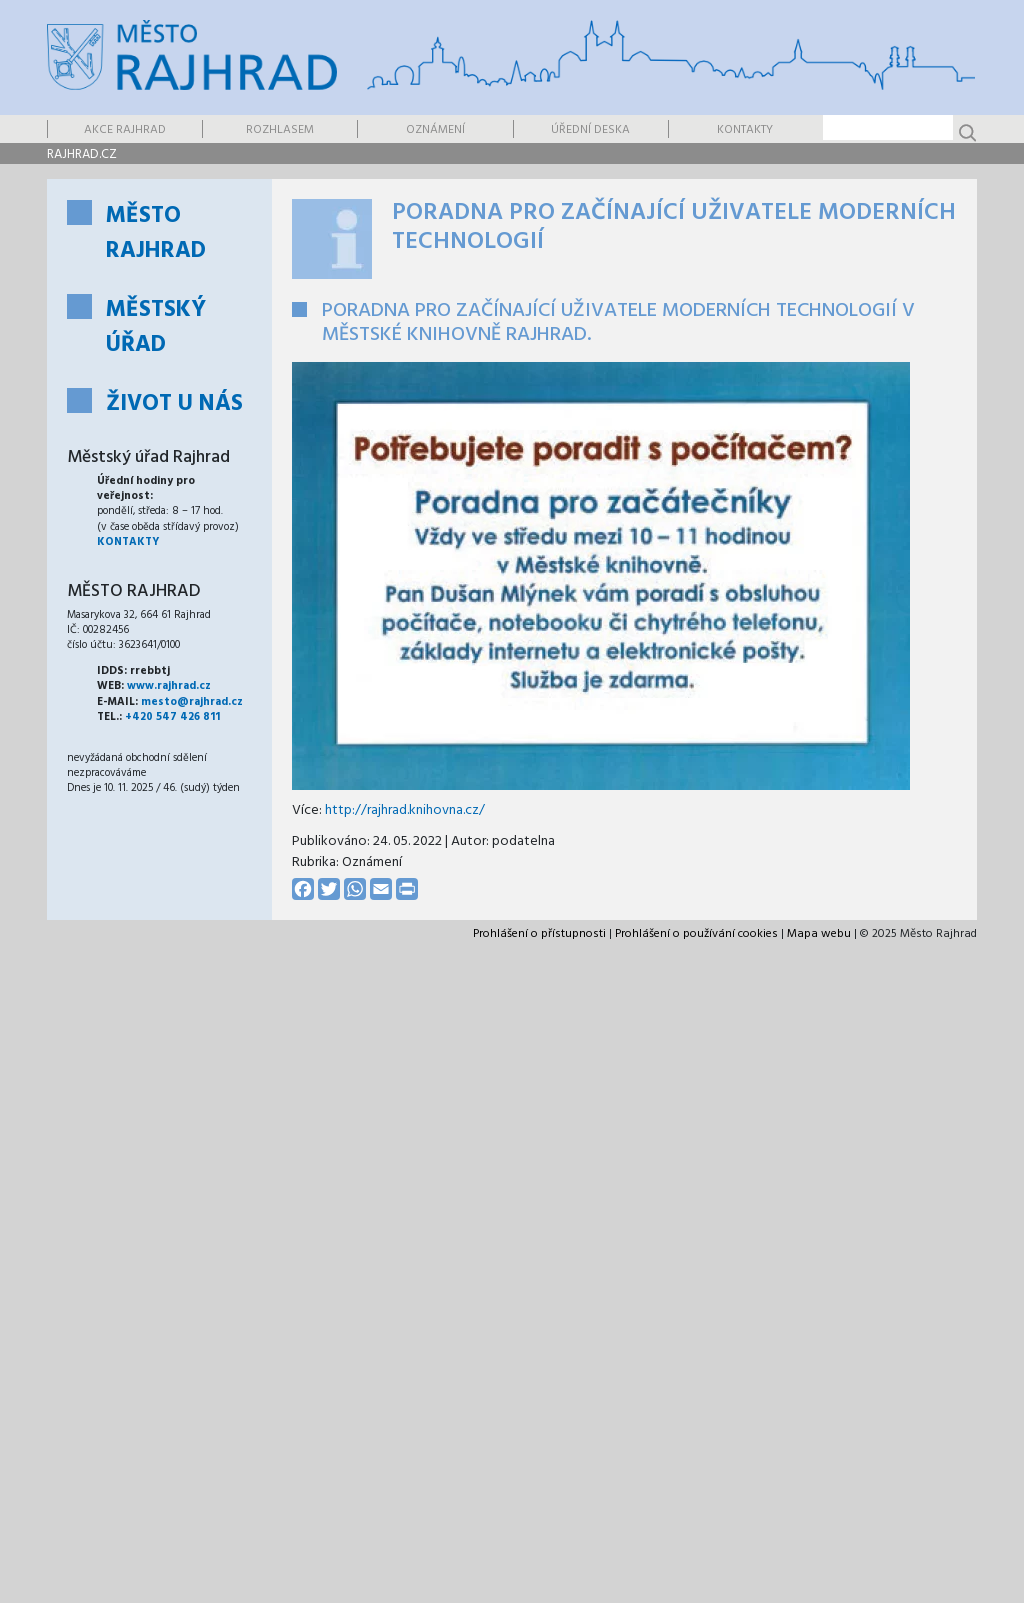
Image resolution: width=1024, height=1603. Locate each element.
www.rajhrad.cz (169, 686)
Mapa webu (819, 934)
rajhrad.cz (82, 154)
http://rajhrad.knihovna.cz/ (405, 810)
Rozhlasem (280, 130)
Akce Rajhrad (125, 130)
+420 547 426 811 (172, 717)
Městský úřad (156, 328)
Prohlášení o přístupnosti (539, 934)
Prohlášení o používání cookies (696, 934)
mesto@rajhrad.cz (192, 702)
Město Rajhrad (156, 234)
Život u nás (174, 404)
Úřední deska (590, 130)
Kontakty (745, 130)
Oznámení (435, 130)
